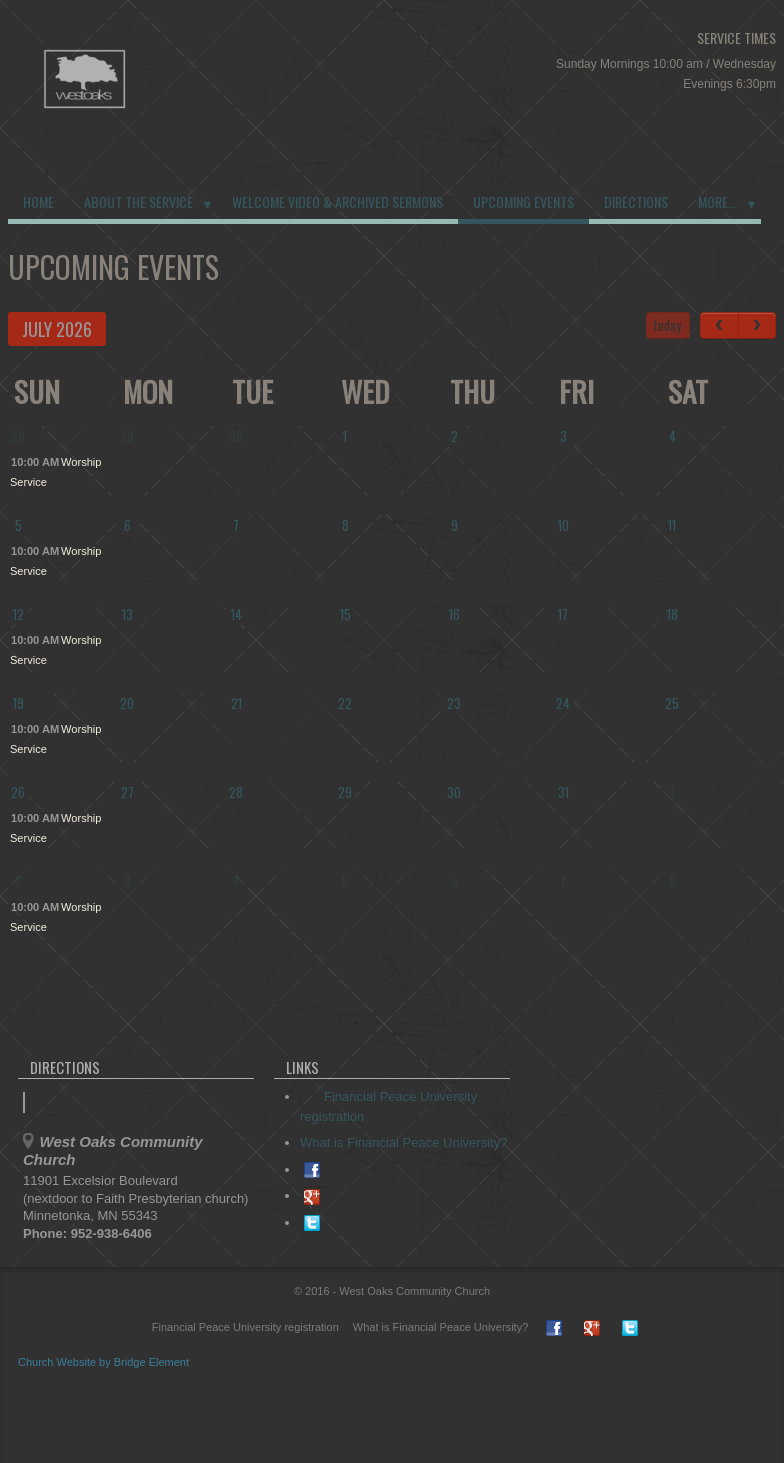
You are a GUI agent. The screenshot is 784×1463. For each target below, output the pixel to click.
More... (717, 201)
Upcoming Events (523, 201)
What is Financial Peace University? (403, 1142)
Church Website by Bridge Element (103, 1362)
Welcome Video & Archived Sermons (337, 201)
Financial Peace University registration (235, 1327)
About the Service (138, 201)
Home (38, 201)
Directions (636, 201)
